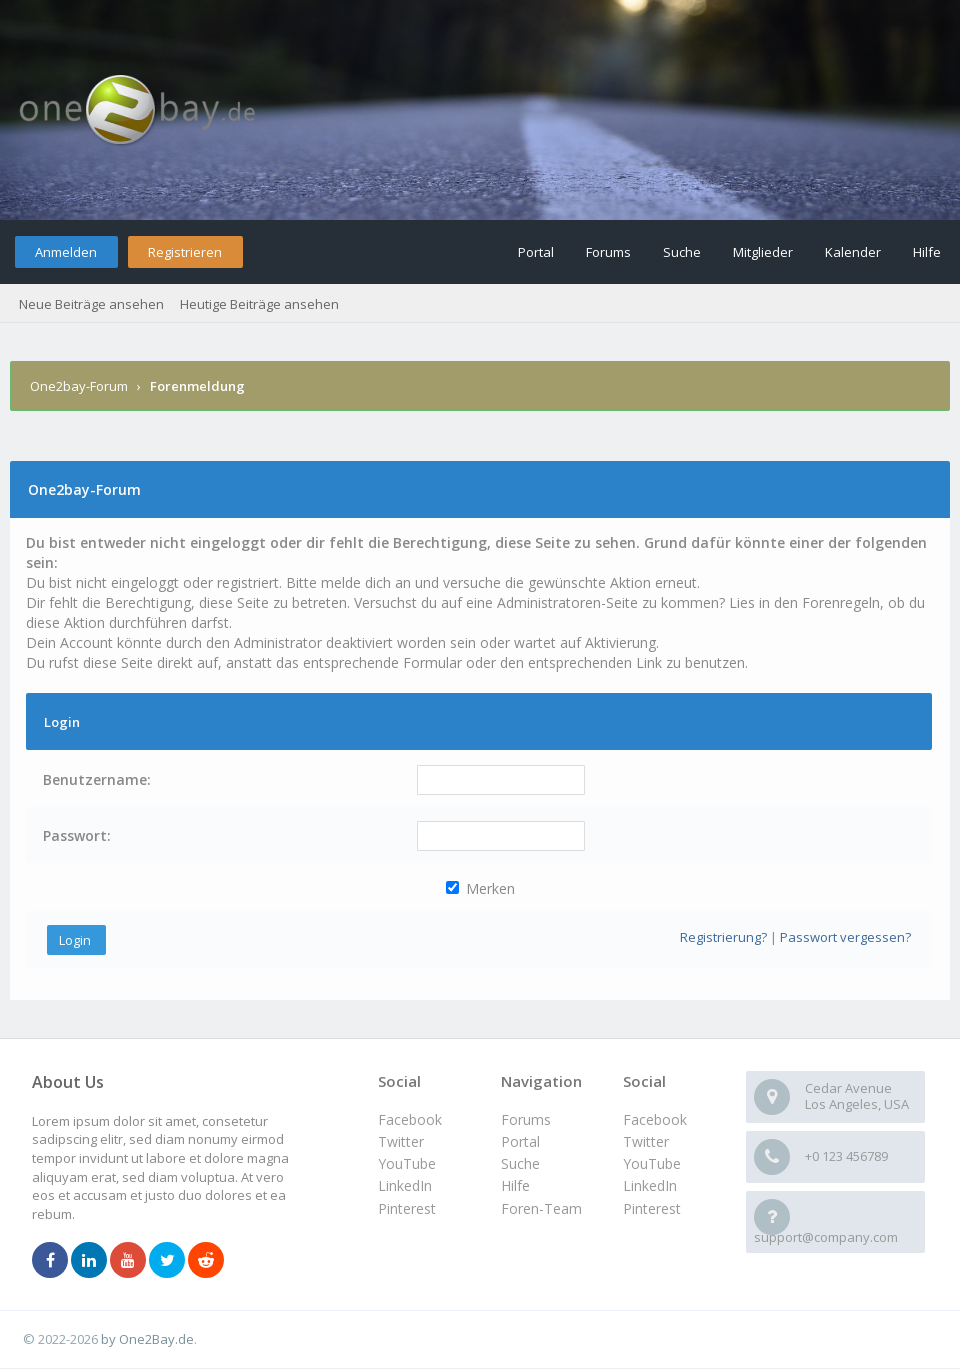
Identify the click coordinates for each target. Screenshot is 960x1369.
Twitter (646, 1141)
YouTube (652, 1163)
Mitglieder (763, 252)
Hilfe (927, 252)
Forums (608, 252)
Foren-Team (541, 1208)
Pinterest (652, 1208)
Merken (480, 888)
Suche (682, 252)
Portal (536, 252)
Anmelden (66, 252)
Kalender (853, 252)
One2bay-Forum (79, 386)
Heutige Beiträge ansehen (259, 304)
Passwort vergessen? (845, 937)
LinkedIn (650, 1185)
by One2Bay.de (147, 1339)
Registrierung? (723, 937)
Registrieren (185, 252)
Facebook (655, 1119)
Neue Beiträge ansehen (91, 304)
